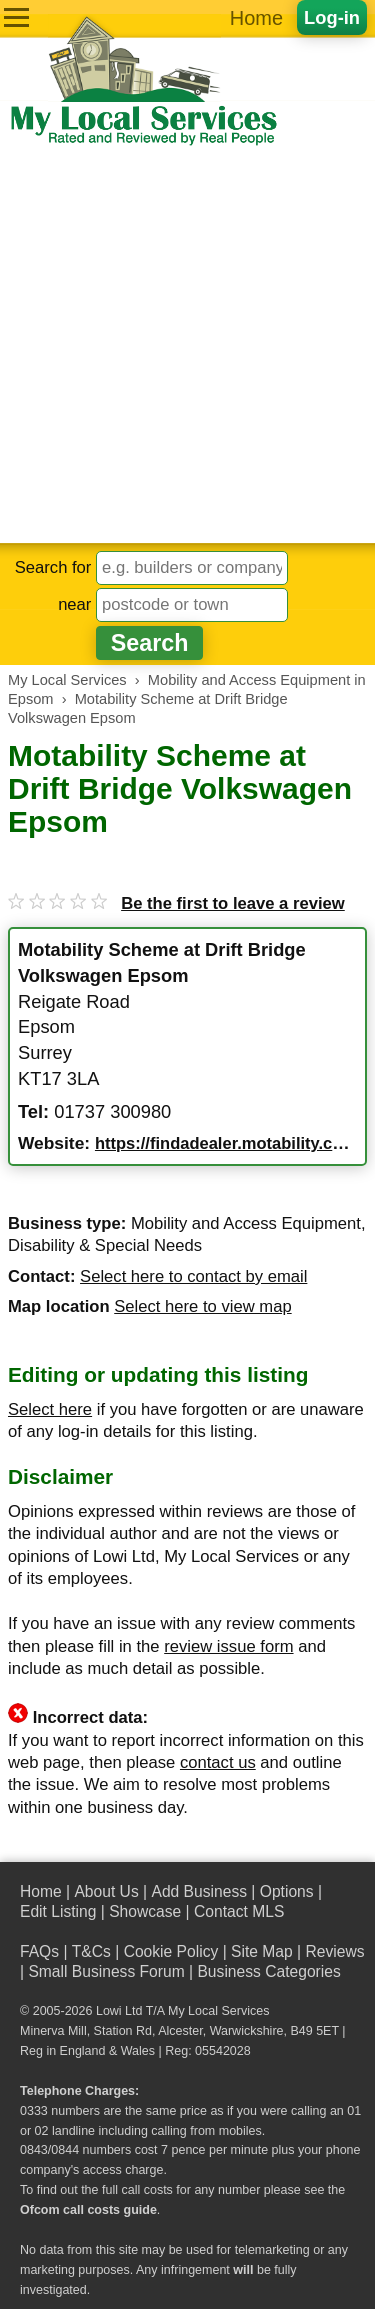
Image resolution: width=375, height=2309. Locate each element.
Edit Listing (58, 1911)
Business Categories (268, 1971)
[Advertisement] (187, 345)
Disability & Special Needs (105, 1245)
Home (256, 18)
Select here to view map (202, 1306)
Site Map (262, 1951)
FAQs (39, 1951)
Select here (50, 1409)
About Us (106, 1891)
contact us (218, 1762)
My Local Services (218, 2011)
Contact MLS (239, 1911)
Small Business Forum (106, 1971)
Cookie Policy (171, 1951)
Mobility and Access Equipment (246, 1223)
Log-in (332, 17)
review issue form (228, 1646)
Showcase (145, 1911)
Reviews (334, 1951)
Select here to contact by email (193, 1276)
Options (287, 1891)
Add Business (199, 1891)
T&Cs (91, 1951)
